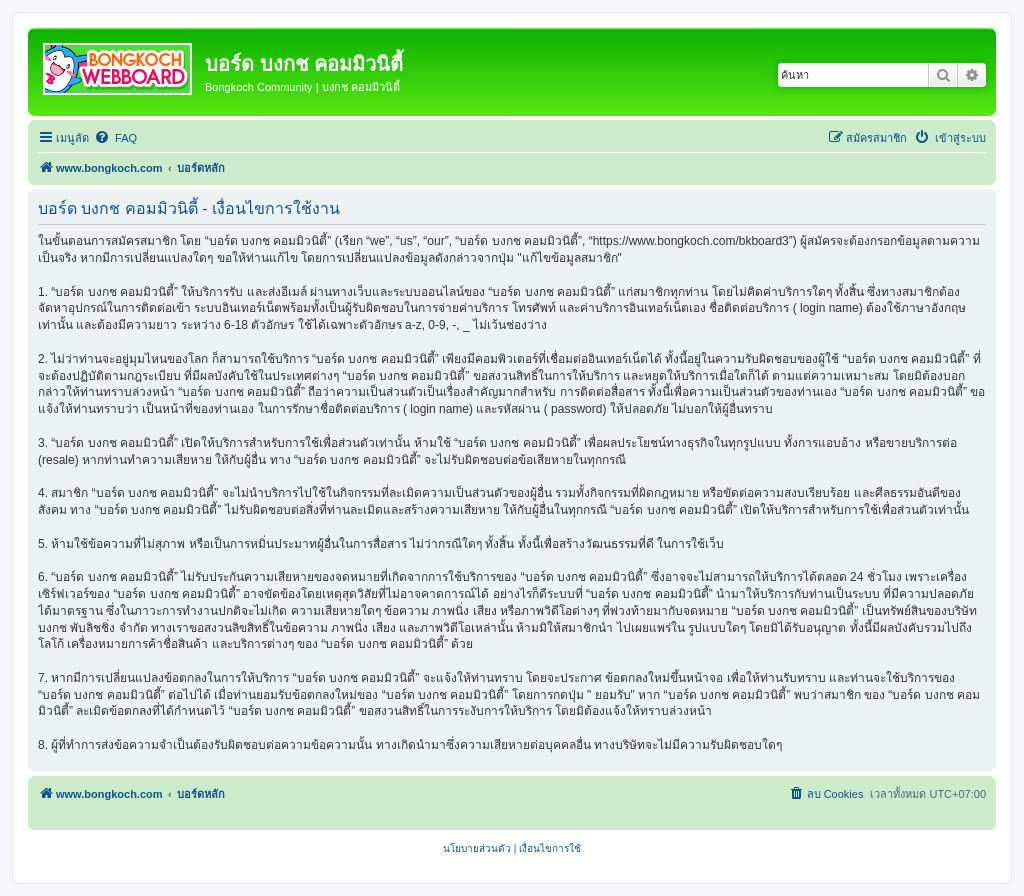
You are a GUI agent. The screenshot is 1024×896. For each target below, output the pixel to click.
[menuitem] (115, 138)
